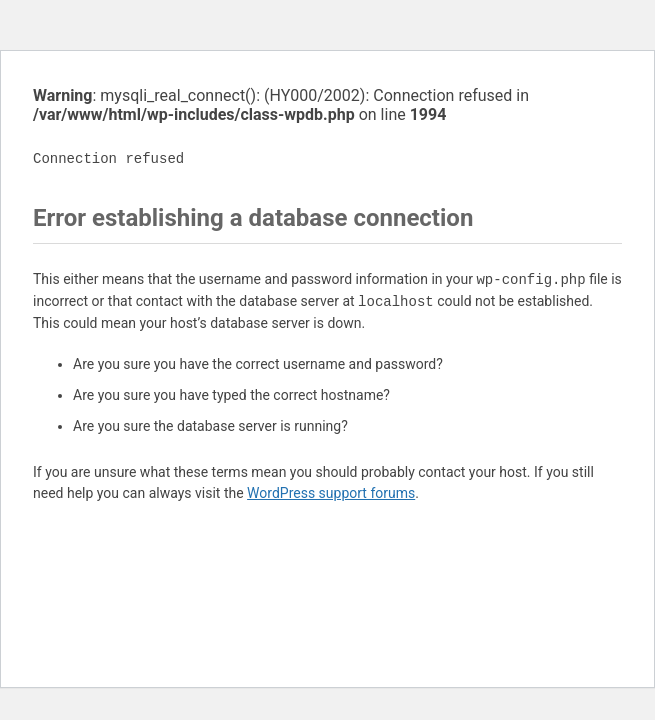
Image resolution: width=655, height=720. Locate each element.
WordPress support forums (331, 493)
